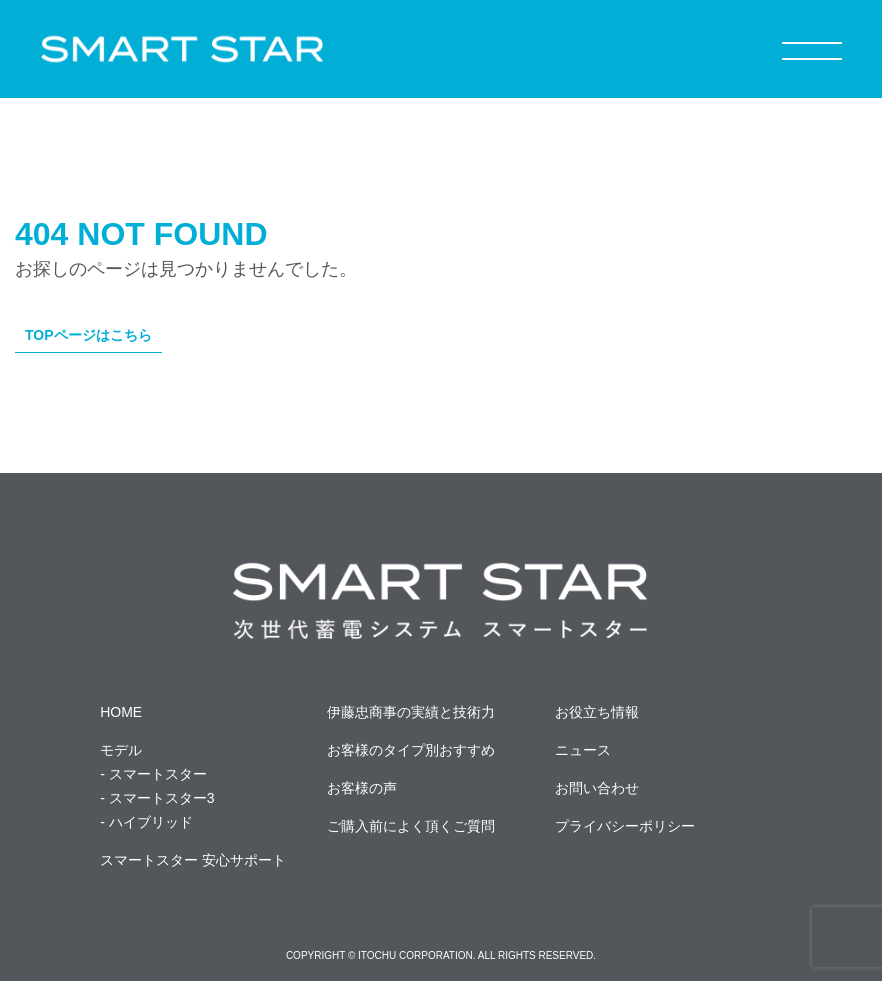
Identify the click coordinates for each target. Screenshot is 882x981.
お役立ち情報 (597, 712)
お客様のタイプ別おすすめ (411, 750)
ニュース (583, 750)
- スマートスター (153, 774)
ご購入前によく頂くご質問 (411, 826)
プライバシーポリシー (625, 826)
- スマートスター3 (157, 798)
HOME (121, 712)
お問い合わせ (597, 788)
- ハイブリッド (146, 822)
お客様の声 (362, 788)
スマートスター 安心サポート (193, 860)
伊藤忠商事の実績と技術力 (411, 712)
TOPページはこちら (88, 335)
